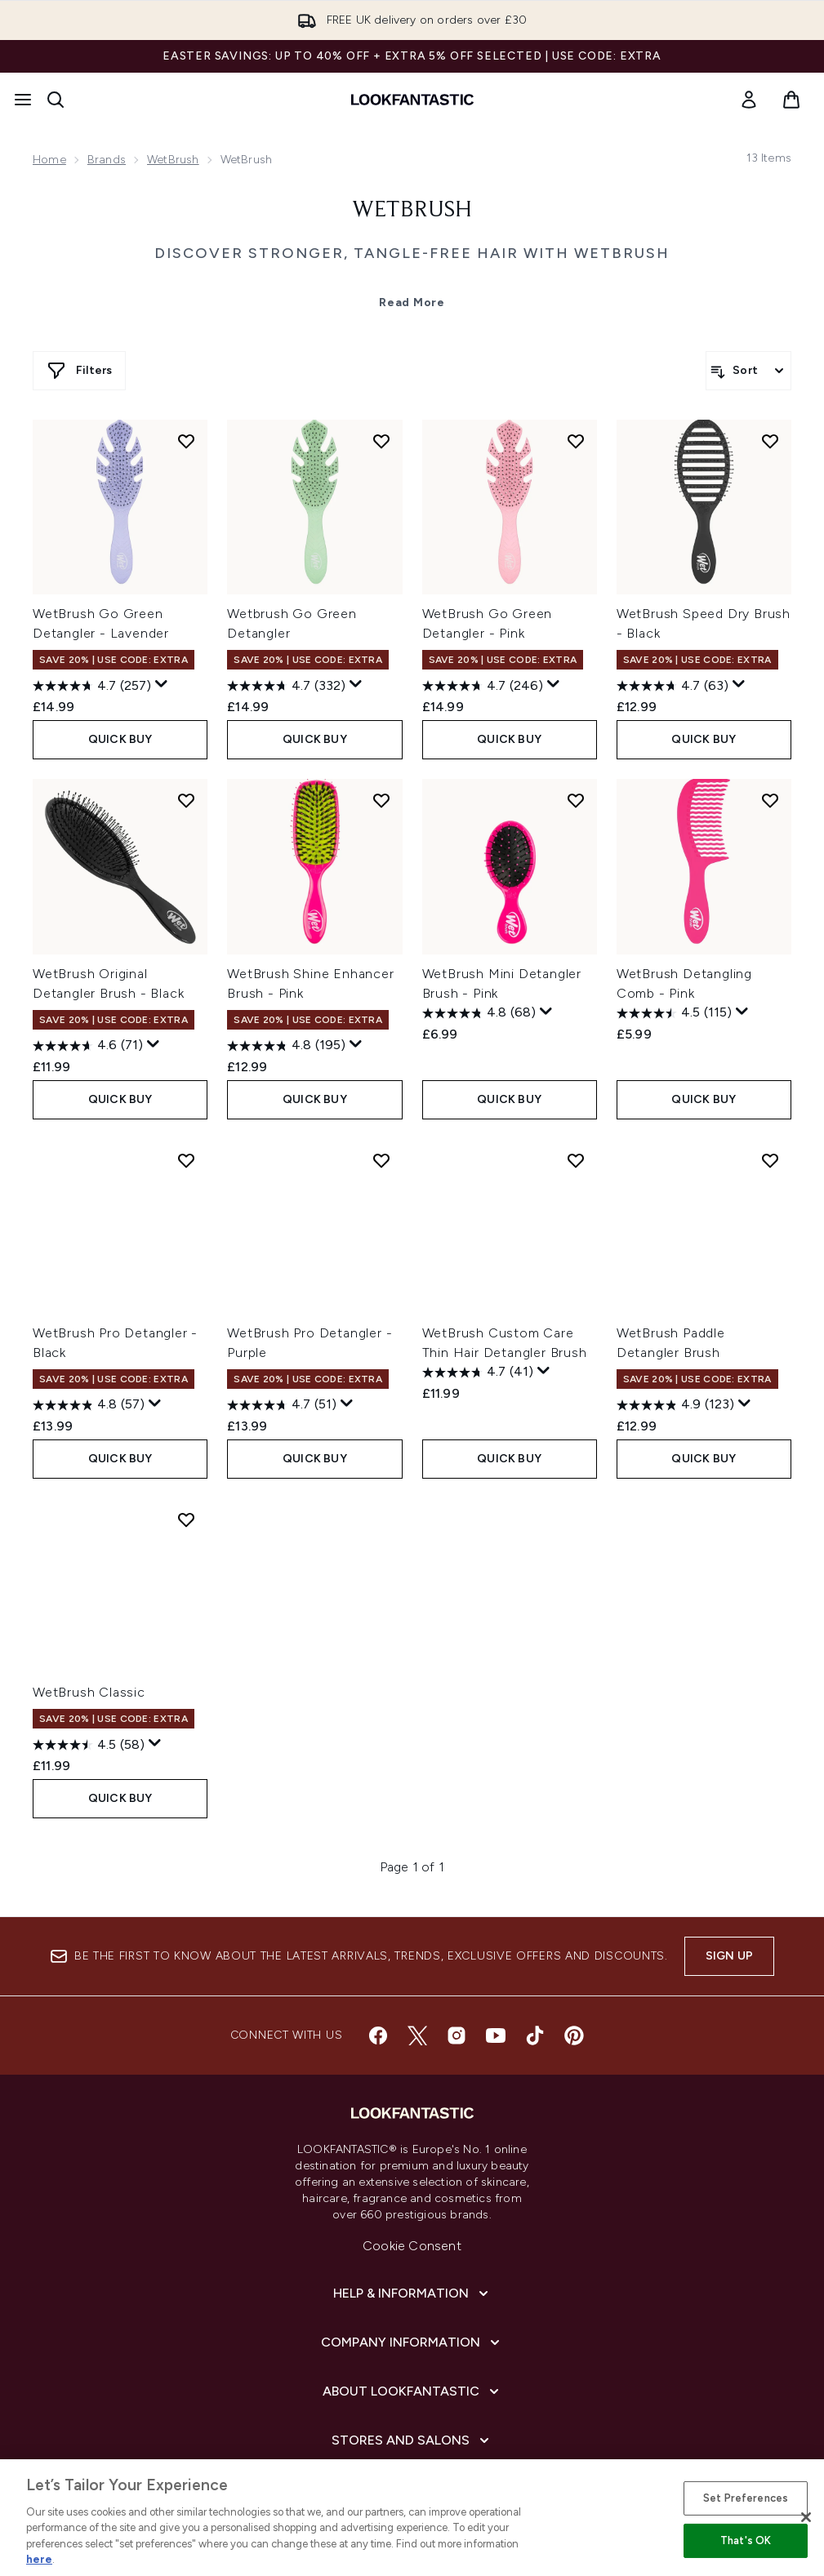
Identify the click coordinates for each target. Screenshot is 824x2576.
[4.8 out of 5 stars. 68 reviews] (479, 1013)
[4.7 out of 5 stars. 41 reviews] (477, 1372)
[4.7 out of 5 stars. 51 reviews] (281, 1405)
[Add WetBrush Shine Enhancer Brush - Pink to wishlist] (381, 800)
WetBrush (173, 160)
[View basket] (791, 99)
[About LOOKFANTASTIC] (412, 2391)
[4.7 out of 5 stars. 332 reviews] (286, 686)
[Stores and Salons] (412, 2440)
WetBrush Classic (89, 1692)
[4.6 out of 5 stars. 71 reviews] (88, 1046)
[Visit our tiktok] (535, 2035)
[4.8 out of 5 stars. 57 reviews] (89, 1405)
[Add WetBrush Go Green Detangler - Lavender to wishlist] (186, 440)
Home (49, 160)
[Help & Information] (412, 2293)
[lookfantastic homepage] (412, 99)
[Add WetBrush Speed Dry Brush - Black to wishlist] (770, 440)
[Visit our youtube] (495, 2035)
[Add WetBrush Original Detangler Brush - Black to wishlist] (186, 800)
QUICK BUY (120, 739)
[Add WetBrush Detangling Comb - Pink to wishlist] (770, 800)
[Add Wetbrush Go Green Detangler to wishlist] (381, 440)
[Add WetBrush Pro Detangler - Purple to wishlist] (381, 1160)
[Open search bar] (55, 99)
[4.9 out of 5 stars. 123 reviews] (675, 1405)
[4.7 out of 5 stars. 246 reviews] (482, 686)
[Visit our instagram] (456, 2035)
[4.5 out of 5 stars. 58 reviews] (89, 1745)
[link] (748, 99)
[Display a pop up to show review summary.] (162, 684)
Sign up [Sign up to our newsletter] (729, 1956)
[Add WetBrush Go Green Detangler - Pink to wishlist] (575, 440)
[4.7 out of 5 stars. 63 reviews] (672, 686)
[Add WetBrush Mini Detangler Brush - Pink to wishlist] (575, 800)
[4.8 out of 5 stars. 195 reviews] (286, 1046)
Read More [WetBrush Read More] (411, 302)
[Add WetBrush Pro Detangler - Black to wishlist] (186, 1160)
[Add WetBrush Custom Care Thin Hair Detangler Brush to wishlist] (575, 1160)
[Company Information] (412, 2342)
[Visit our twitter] (417, 2035)
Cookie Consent (412, 2245)
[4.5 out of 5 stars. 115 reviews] (674, 1013)
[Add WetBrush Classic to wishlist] (186, 1519)
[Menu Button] (23, 99)
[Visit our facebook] (378, 2035)
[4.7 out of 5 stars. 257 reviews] (92, 686)
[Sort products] (748, 370)
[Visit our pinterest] (574, 2035)
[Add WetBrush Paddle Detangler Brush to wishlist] (770, 1160)
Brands (106, 160)
